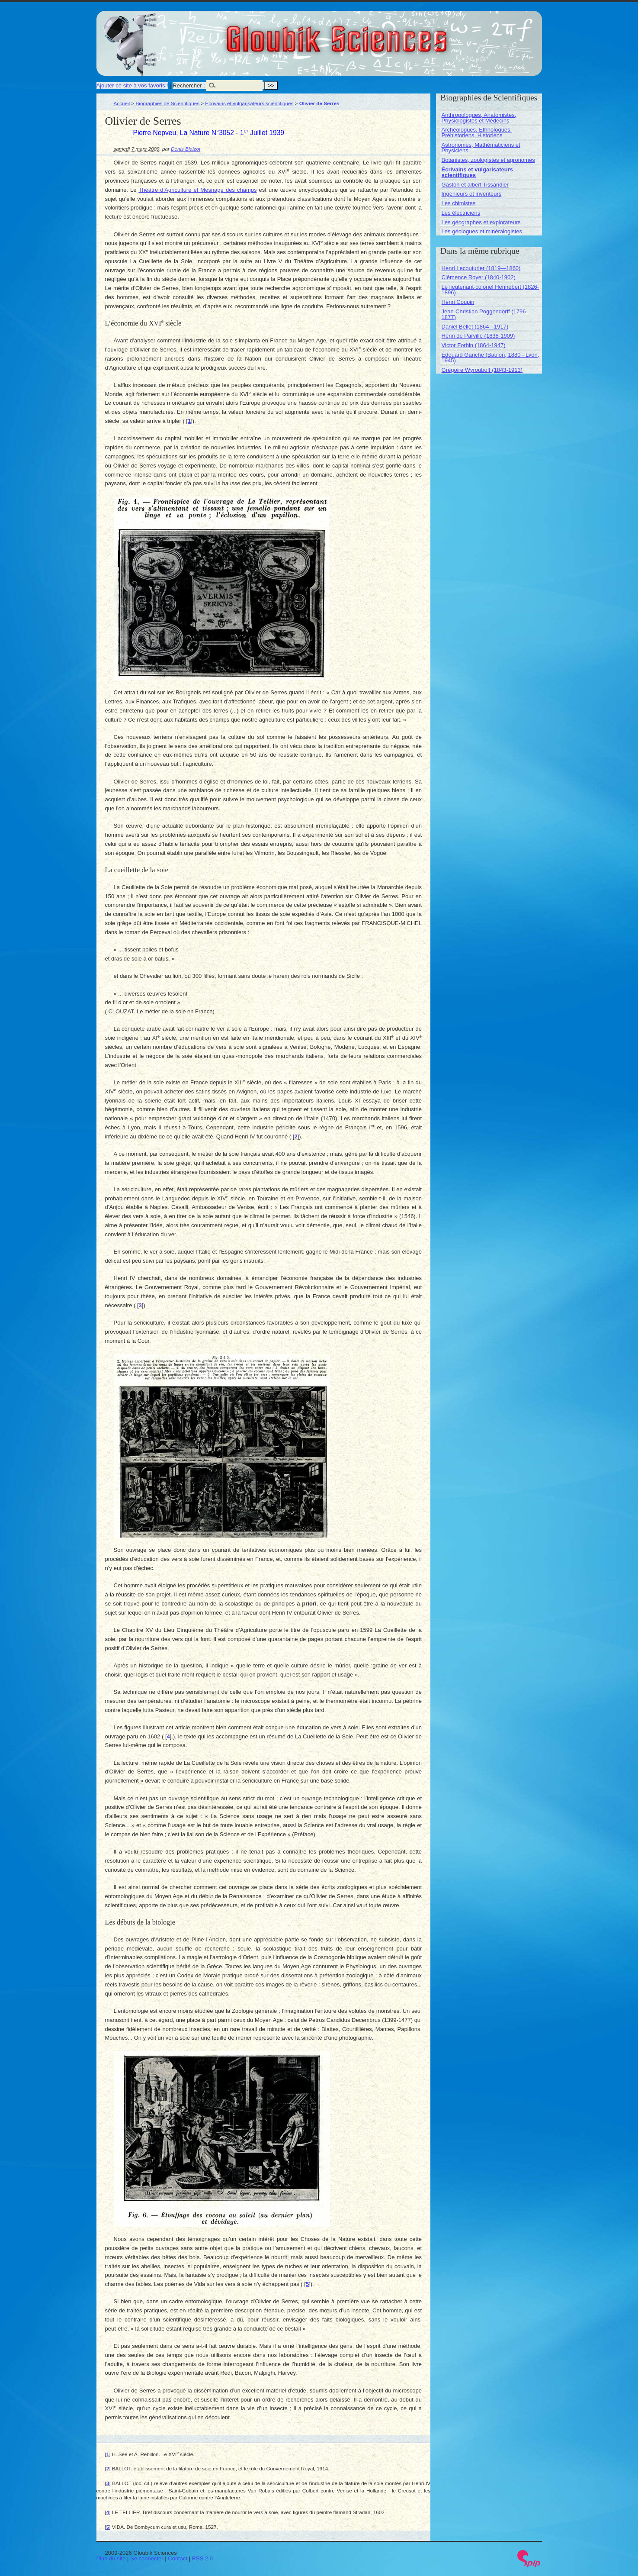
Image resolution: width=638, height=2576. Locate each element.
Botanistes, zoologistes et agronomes (488, 160)
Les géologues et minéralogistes (482, 231)
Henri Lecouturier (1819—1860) (481, 268)
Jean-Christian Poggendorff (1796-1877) (485, 314)
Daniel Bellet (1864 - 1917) (475, 326)
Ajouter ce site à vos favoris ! (132, 85)
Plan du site (111, 2558)
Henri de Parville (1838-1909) (478, 335)
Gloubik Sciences (386, 33)
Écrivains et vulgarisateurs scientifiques (249, 103)
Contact (177, 2558)
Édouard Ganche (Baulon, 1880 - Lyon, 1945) (490, 357)
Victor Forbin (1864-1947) (474, 345)
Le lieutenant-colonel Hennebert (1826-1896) (490, 290)
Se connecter (147, 2558)
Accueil (122, 103)
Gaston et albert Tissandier (475, 184)
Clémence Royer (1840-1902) (479, 277)
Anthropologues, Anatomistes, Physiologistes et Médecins (479, 118)
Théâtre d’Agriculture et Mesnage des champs (197, 190)
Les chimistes (459, 203)
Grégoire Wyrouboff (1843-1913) (482, 370)
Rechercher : (189, 85)
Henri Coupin (458, 302)
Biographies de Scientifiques (168, 103)
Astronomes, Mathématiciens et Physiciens (481, 148)
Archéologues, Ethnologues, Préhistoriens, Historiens (477, 132)
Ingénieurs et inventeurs (472, 193)
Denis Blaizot (185, 149)
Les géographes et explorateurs (481, 222)
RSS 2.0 (202, 2558)
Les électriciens (461, 213)
